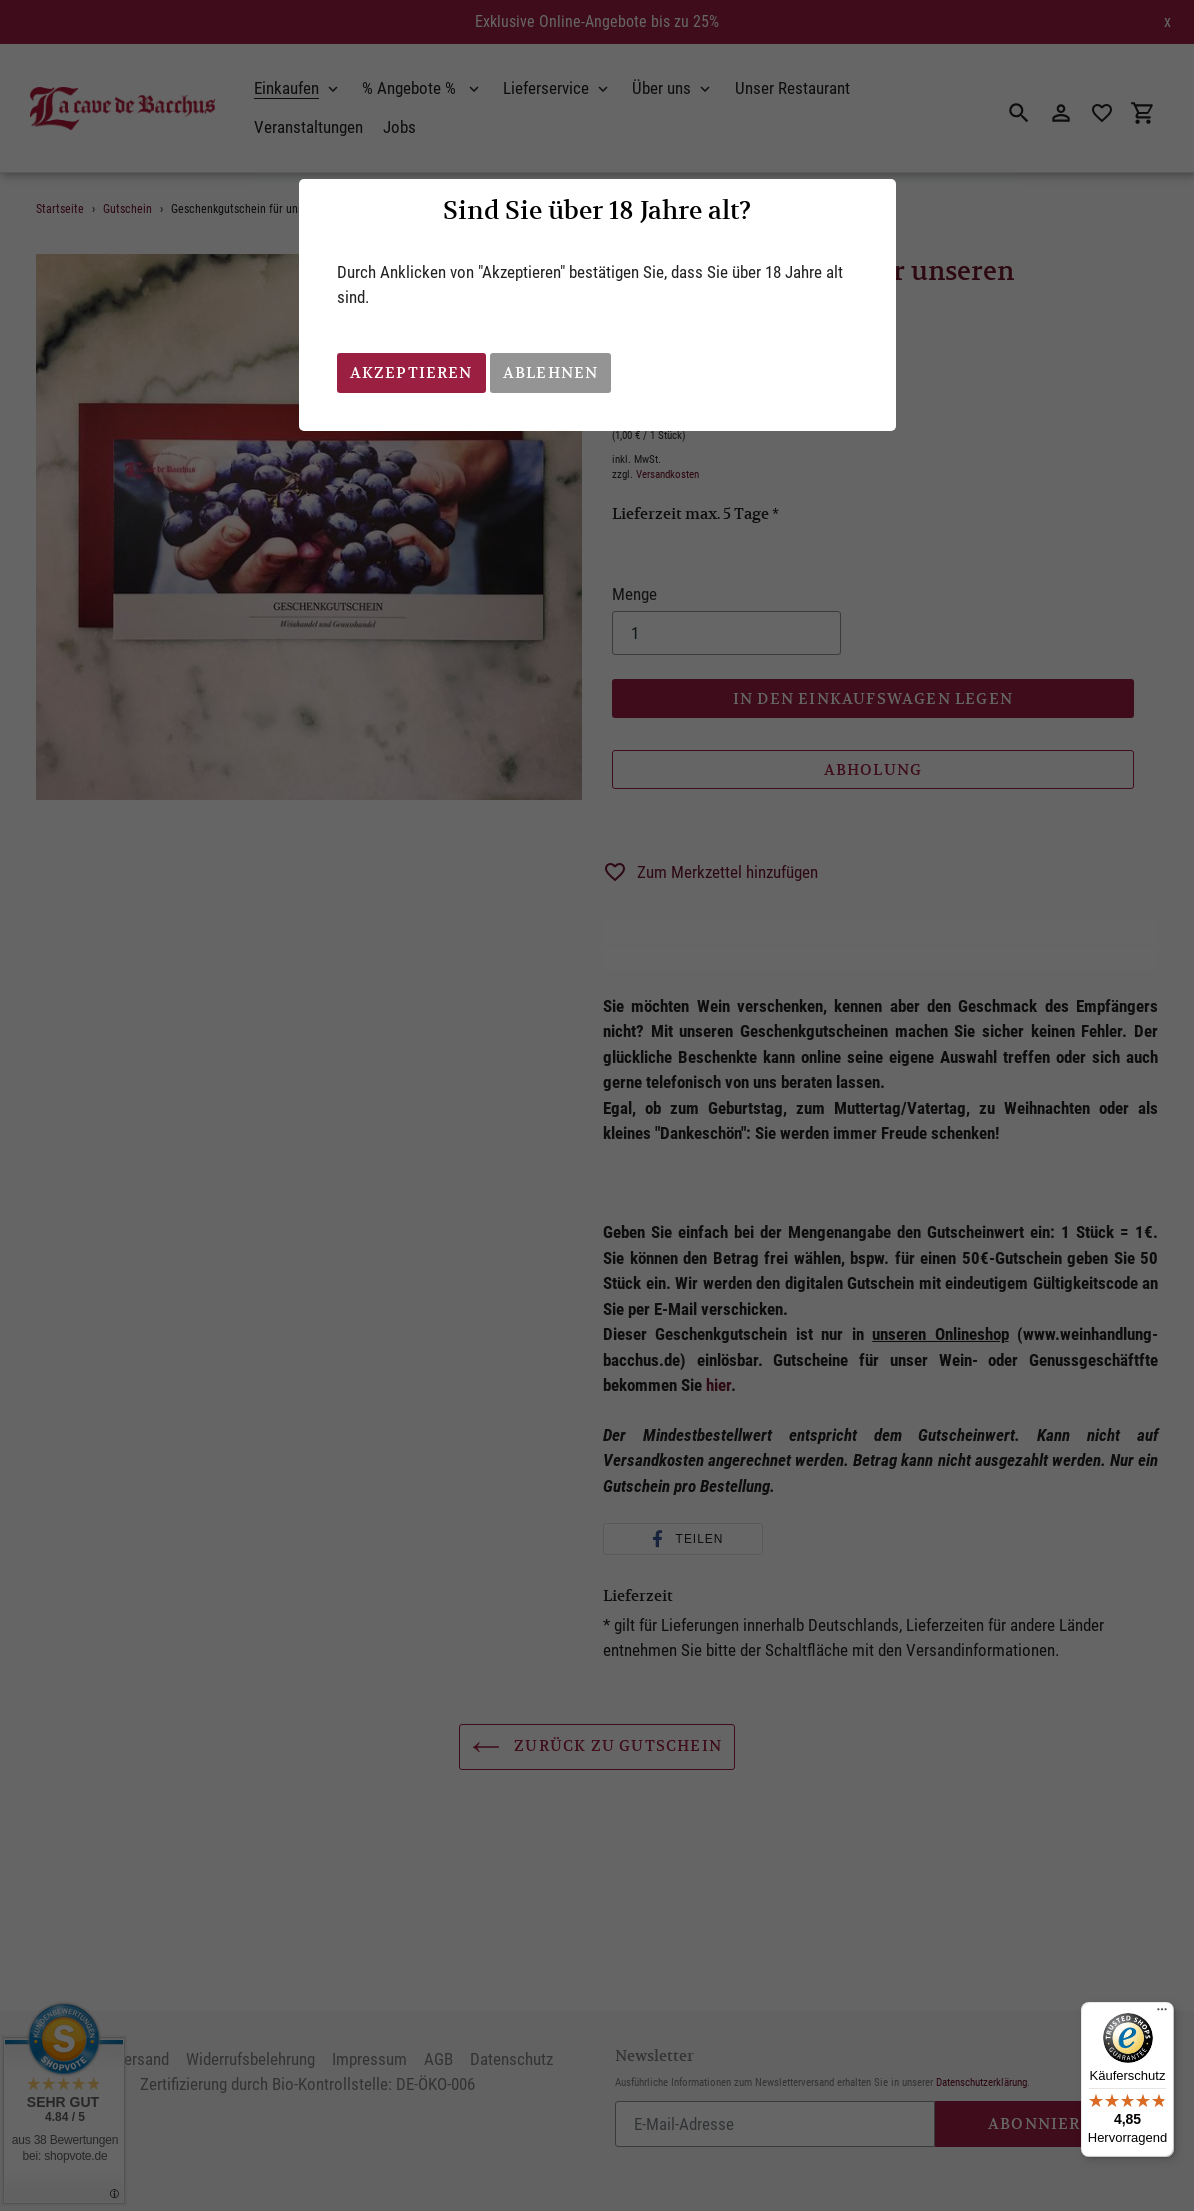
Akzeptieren (411, 372)
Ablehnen (551, 372)
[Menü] (1162, 2014)
